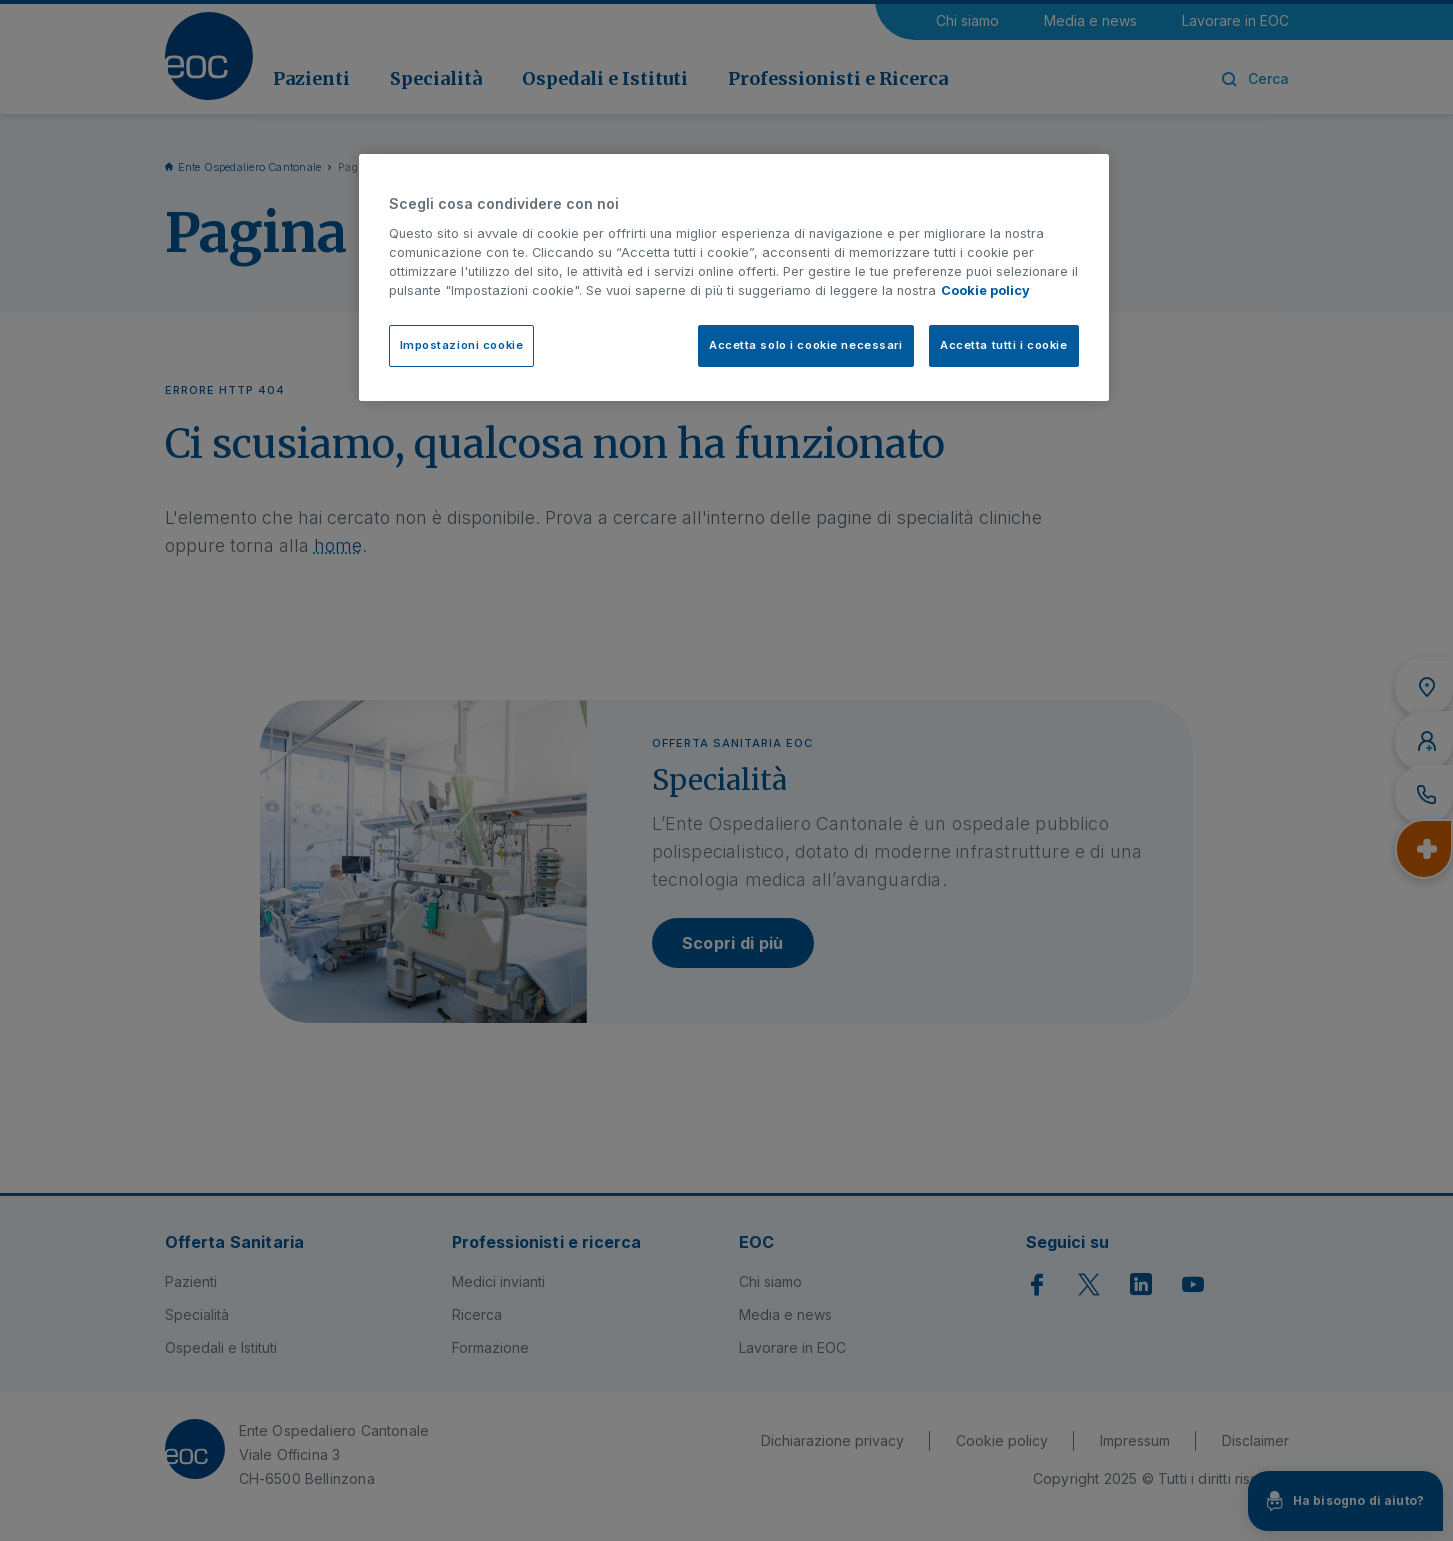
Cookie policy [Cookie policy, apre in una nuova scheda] (985, 290)
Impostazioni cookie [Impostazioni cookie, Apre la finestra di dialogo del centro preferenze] (462, 345)
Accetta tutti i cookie (1004, 345)
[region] (734, 277)
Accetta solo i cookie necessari (806, 345)
